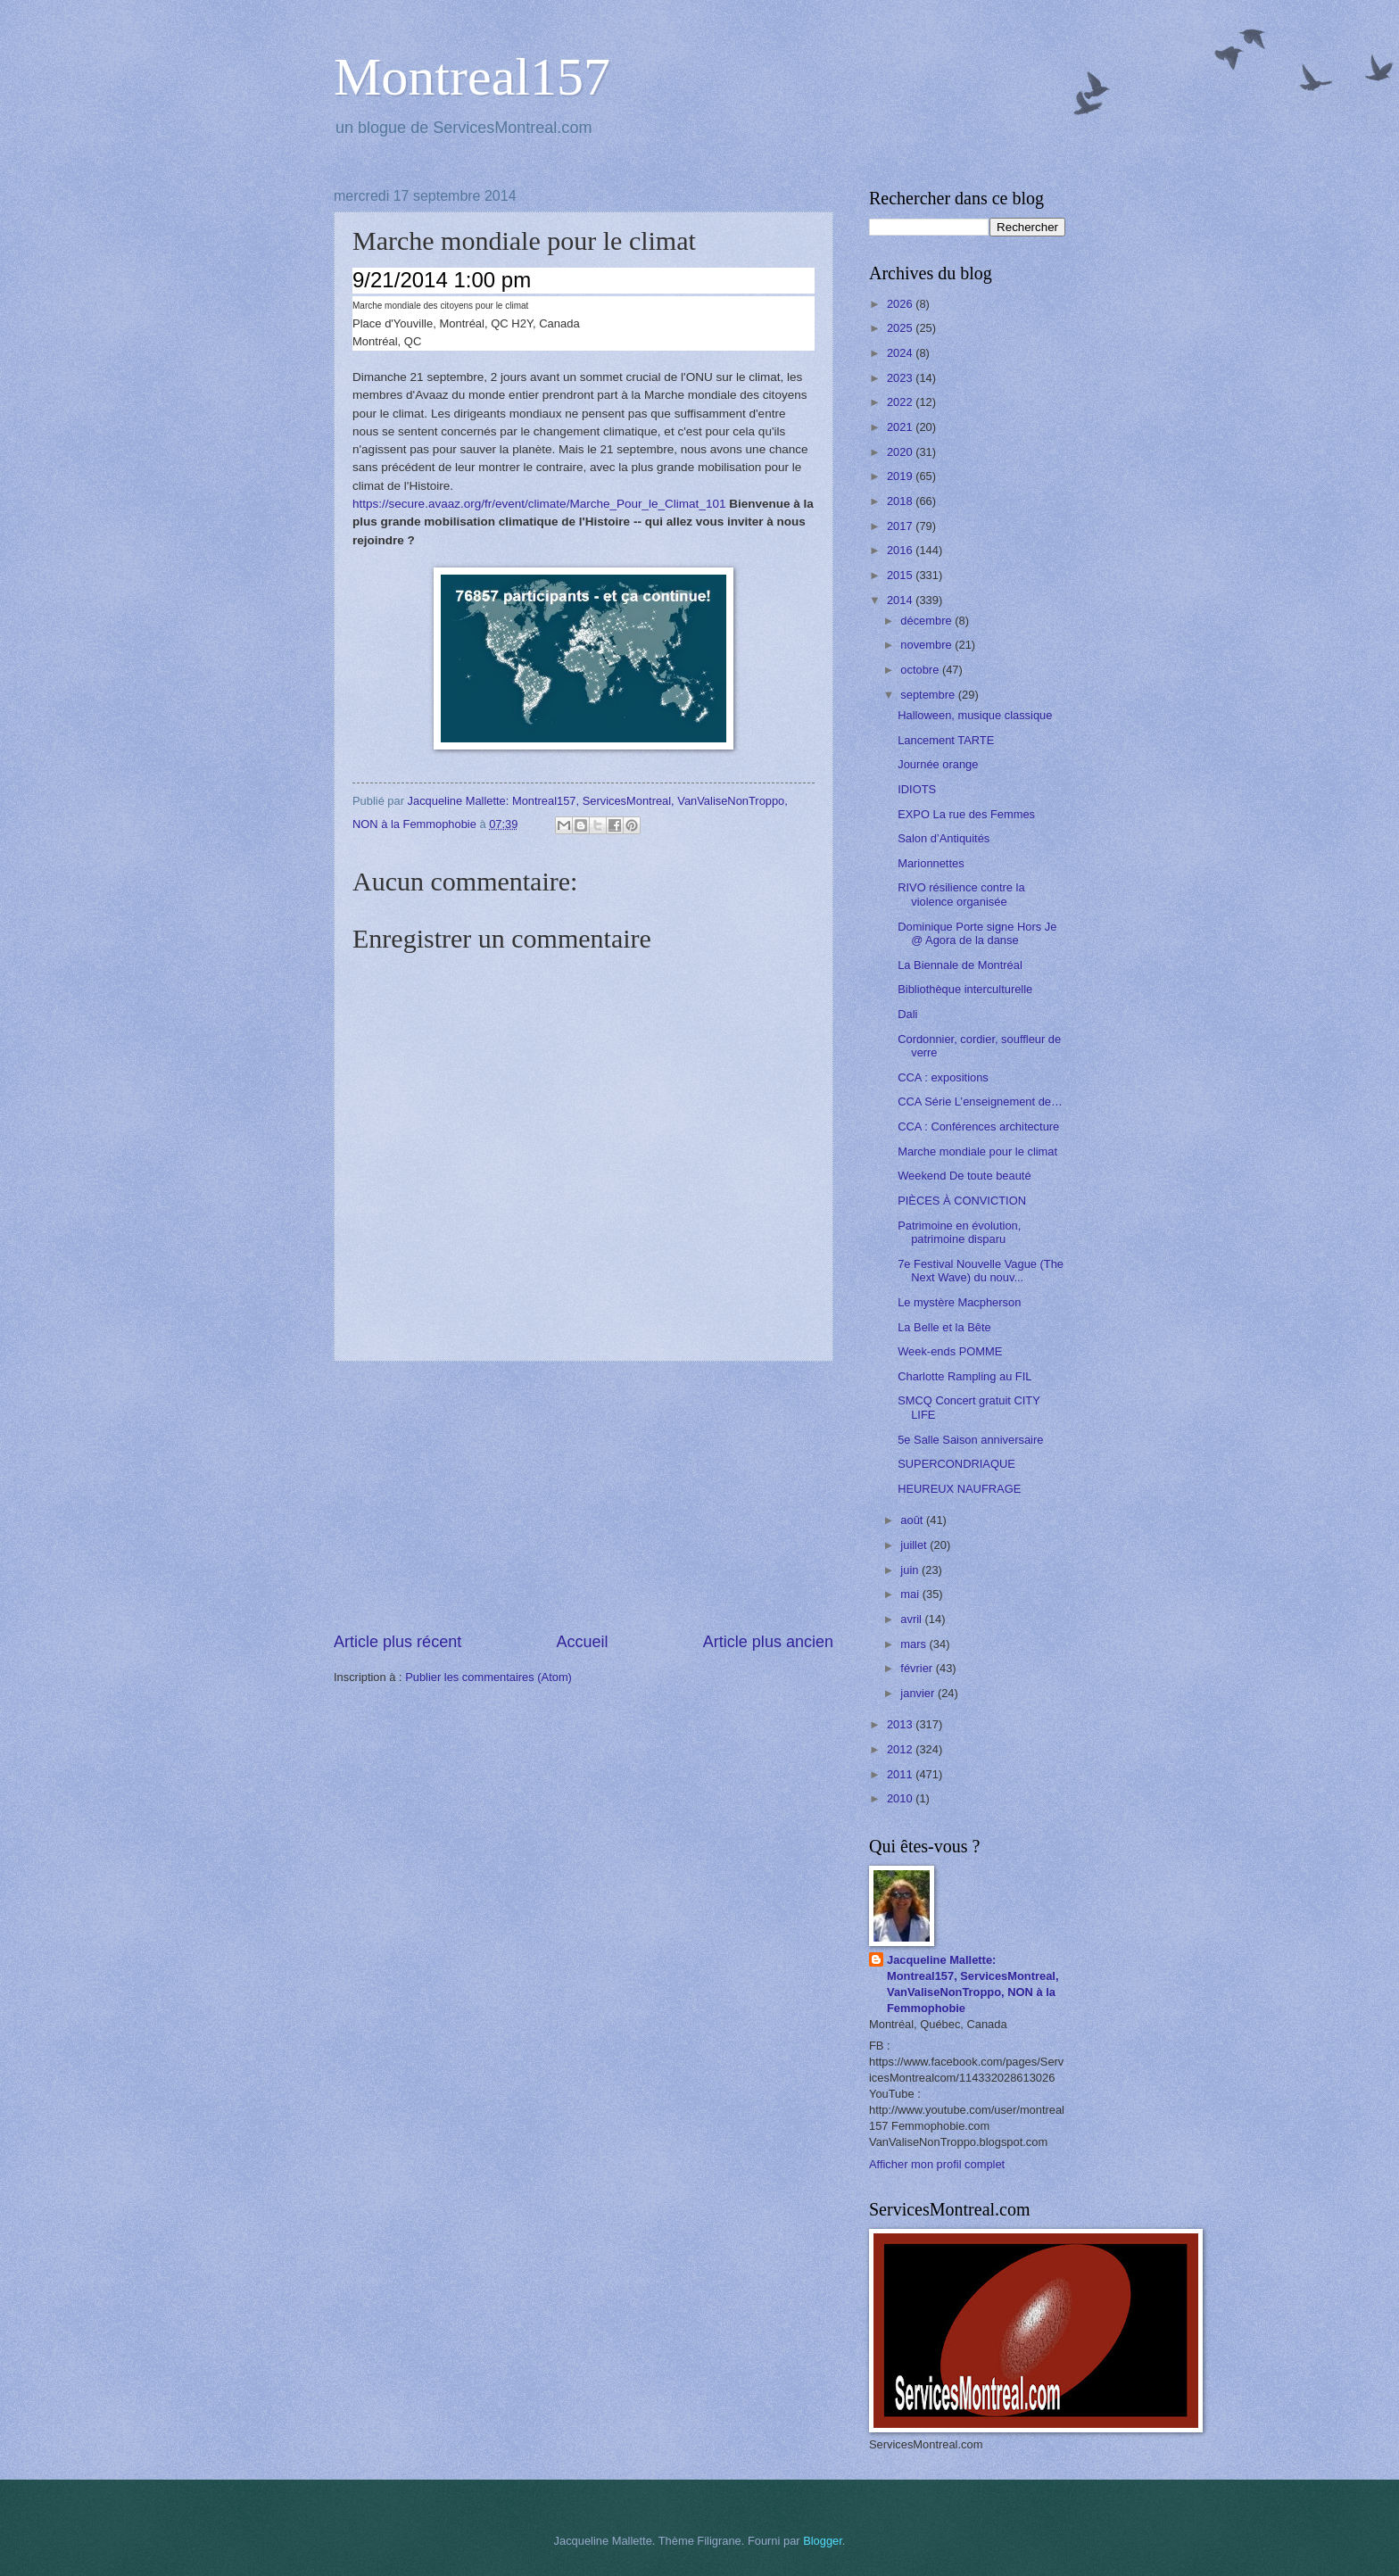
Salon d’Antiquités (943, 838)
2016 (901, 550)
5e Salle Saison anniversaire (970, 1439)
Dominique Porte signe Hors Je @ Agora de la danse (977, 933)
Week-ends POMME (950, 1351)
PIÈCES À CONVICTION (962, 1200)
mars (914, 1644)
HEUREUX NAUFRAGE (959, 1488)
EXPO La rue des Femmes (966, 814)
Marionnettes (931, 863)
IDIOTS (917, 789)
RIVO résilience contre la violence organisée (961, 894)
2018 (901, 501)
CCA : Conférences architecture (978, 1126)
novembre (927, 644)
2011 (901, 1774)
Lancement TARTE (946, 740)
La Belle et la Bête (944, 1327)
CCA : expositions (943, 1077)
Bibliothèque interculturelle (965, 989)
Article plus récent (397, 1642)
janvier (919, 1693)
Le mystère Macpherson (959, 1302)
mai (911, 1594)
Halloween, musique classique (975, 715)
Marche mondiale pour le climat (977, 1151)
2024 (901, 353)
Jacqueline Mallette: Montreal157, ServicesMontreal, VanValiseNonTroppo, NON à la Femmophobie (973, 1984)
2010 (901, 1798)
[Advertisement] (583, 1496)
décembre (927, 620)
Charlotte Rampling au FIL (964, 1376)
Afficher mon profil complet (937, 2164)
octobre (921, 669)
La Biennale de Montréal (960, 965)
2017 (901, 526)
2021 (901, 427)
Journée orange (938, 764)
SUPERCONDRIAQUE (956, 1463)
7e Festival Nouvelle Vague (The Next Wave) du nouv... (981, 1270)
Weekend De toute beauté (964, 1175)
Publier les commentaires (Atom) (488, 1677)
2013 (901, 1724)
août (913, 1520)
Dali (907, 1014)
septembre (928, 694)
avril (912, 1619)
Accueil (582, 1642)
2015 (901, 575)
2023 (901, 378)
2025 (901, 328)
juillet (915, 1545)
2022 (901, 402)
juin (911, 1570)
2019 (901, 476)
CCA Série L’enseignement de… (980, 1101)
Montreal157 (472, 76)
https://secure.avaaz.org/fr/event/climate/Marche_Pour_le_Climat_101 (538, 503)
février (917, 1668)
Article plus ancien (768, 1642)
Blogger (822, 2540)
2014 (901, 600)
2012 (901, 1749)
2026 (901, 304)
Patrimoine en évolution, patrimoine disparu (959, 1232)
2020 (901, 452)
